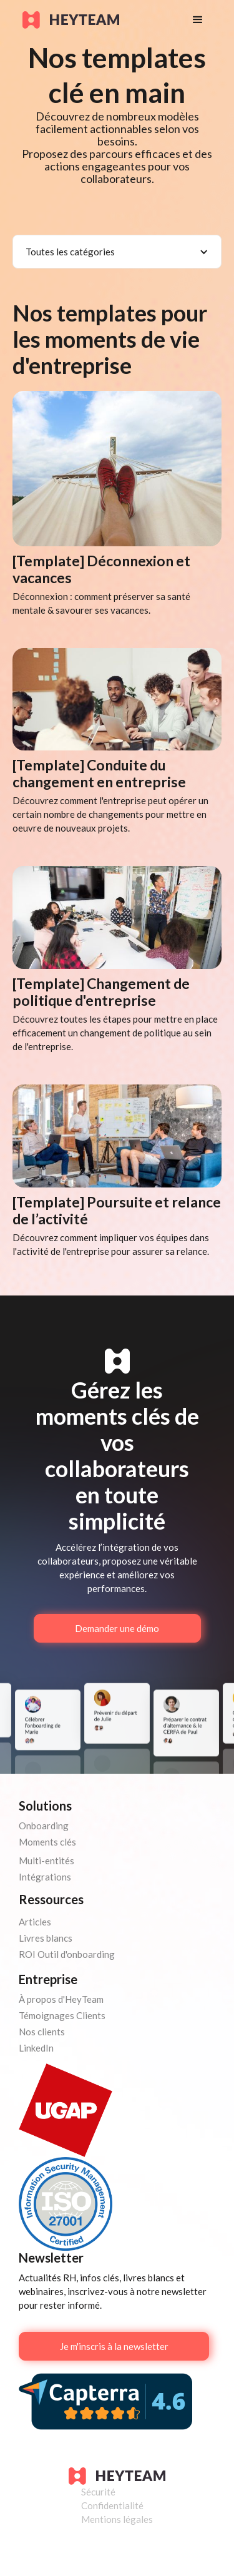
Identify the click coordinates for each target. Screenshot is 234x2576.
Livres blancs (45, 1938)
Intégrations (45, 1876)
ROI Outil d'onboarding (67, 1954)
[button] (198, 20)
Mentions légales (117, 2519)
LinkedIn (36, 2047)
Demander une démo (117, 1628)
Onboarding (44, 1825)
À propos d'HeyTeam (61, 1999)
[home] (95, 20)
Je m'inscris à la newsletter (114, 2346)
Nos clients (42, 2031)
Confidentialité (112, 2505)
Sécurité (98, 2491)
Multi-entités (46, 1860)
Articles (35, 1921)
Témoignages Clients (62, 2015)
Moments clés (47, 1841)
